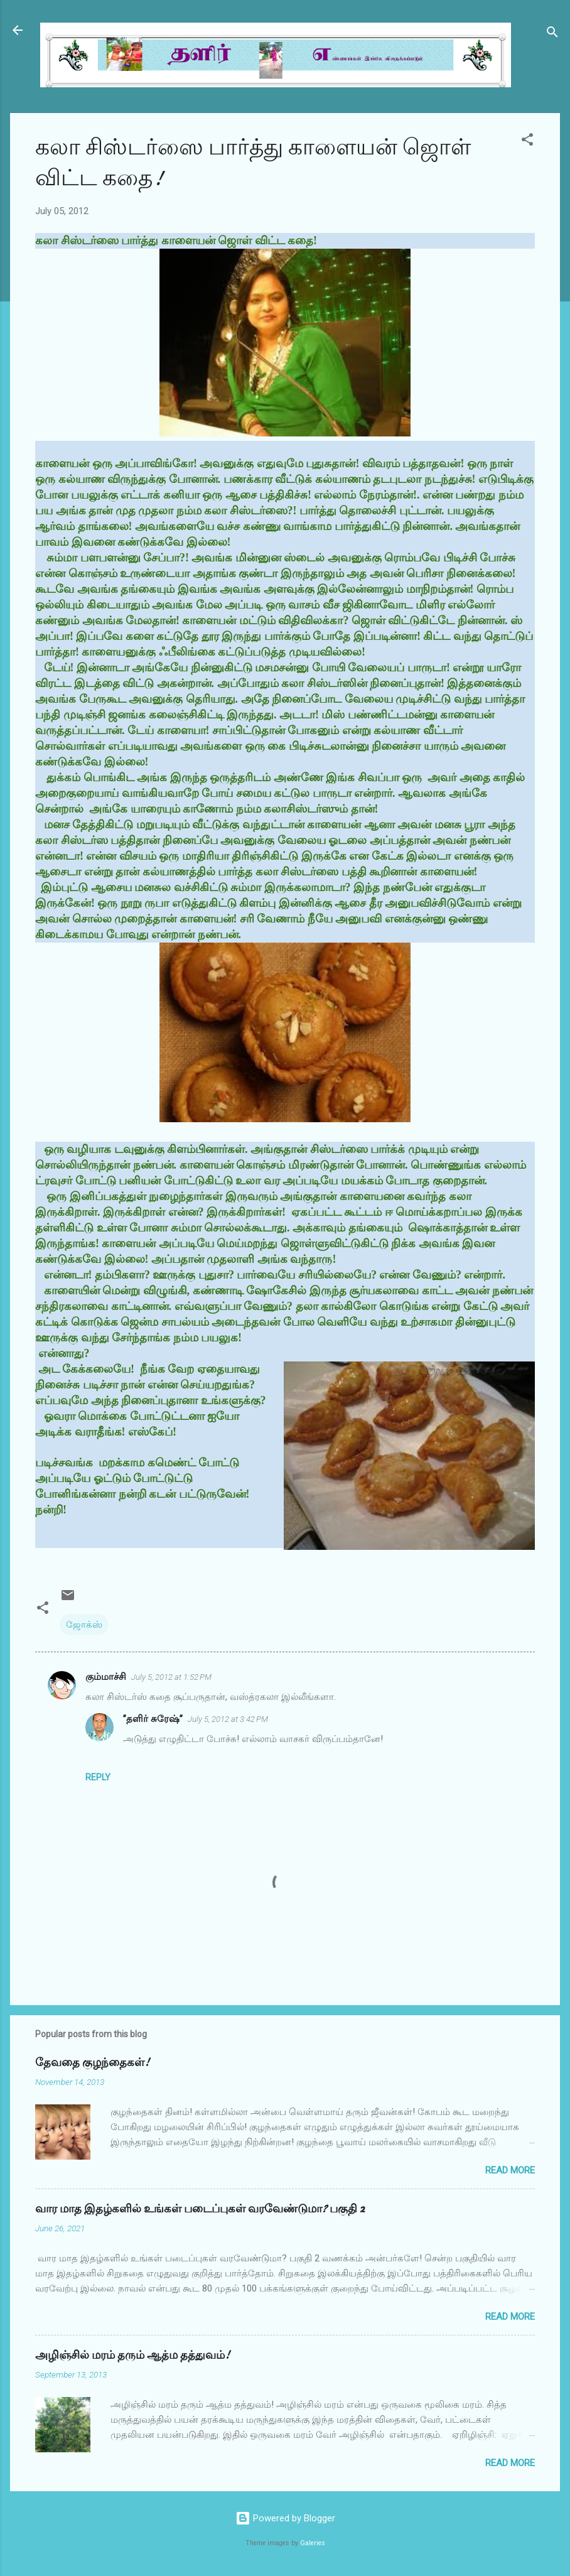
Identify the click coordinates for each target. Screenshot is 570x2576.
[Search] (552, 34)
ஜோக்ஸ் (84, 1624)
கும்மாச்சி (105, 1676)
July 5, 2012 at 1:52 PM (171, 1677)
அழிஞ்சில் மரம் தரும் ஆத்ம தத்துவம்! (132, 2355)
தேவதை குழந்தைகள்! (92, 2062)
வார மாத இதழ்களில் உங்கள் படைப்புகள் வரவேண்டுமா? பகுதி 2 (200, 2209)
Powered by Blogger (285, 2518)
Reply (97, 1777)
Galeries (312, 2543)
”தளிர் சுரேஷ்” (153, 1718)
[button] (527, 141)
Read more (510, 2170)
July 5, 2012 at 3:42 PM (228, 1719)
